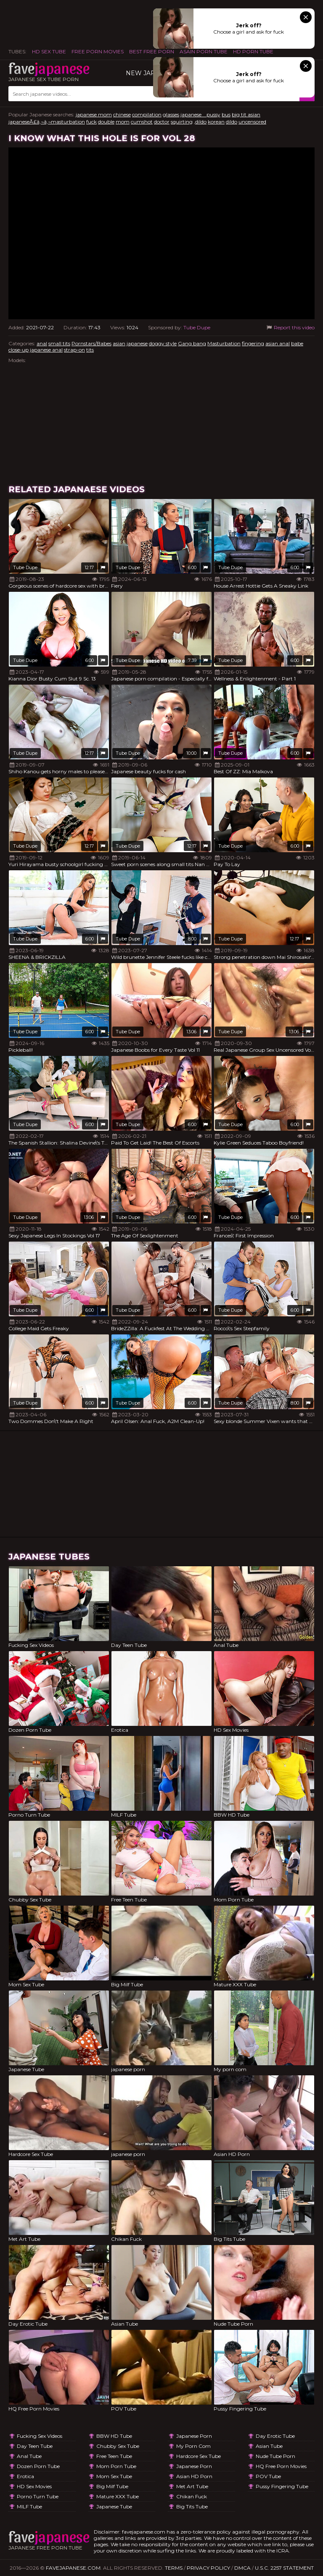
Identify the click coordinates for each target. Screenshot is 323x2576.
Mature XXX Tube (117, 2496)
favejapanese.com (73, 2568)
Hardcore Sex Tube (198, 2456)
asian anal (277, 343)
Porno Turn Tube (37, 2496)
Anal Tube (29, 2456)
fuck (91, 121)
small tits (59, 343)
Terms (174, 2568)
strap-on (74, 350)
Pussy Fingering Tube (282, 2486)
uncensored (252, 121)
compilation (147, 114)
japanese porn (194, 2436)
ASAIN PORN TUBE (204, 51)
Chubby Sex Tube (117, 2446)
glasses (171, 114)
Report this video (290, 327)
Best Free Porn (151, 51)
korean (216, 121)
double (106, 121)
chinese (122, 114)
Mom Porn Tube (116, 2466)
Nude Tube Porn (275, 2456)
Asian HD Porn (194, 2476)
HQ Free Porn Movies (281, 2466)
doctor (161, 121)
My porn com (193, 2446)
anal (42, 343)
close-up (18, 350)
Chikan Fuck (191, 2496)
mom (123, 121)
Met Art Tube (192, 2486)
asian (119, 343)
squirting (182, 121)
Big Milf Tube (112, 2486)
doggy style (163, 343)
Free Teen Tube (114, 2456)
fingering (253, 343)
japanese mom (94, 114)
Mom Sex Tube (114, 2476)
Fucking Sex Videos (39, 2436)
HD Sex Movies (34, 2486)
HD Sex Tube (49, 51)
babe (297, 343)
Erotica (25, 2476)
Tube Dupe (196, 327)
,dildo (200, 121)
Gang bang (192, 343)
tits (90, 350)
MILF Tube (29, 2506)
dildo (231, 121)
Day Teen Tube (35, 2446)
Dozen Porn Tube (38, 2466)
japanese (137, 343)
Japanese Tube (114, 2506)
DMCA (242, 2568)
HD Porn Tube (253, 51)
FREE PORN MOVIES (97, 51)
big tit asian (246, 114)
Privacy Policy (208, 2568)
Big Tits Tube (192, 2506)
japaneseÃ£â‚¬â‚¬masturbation (46, 121)
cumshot (142, 121)
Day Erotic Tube (275, 2436)
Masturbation (224, 343)
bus (226, 114)
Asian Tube (269, 2446)
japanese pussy (200, 114)
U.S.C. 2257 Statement (284, 2568)
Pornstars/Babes (91, 343)
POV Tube (268, 2476)
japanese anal (46, 350)
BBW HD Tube (114, 2436)
